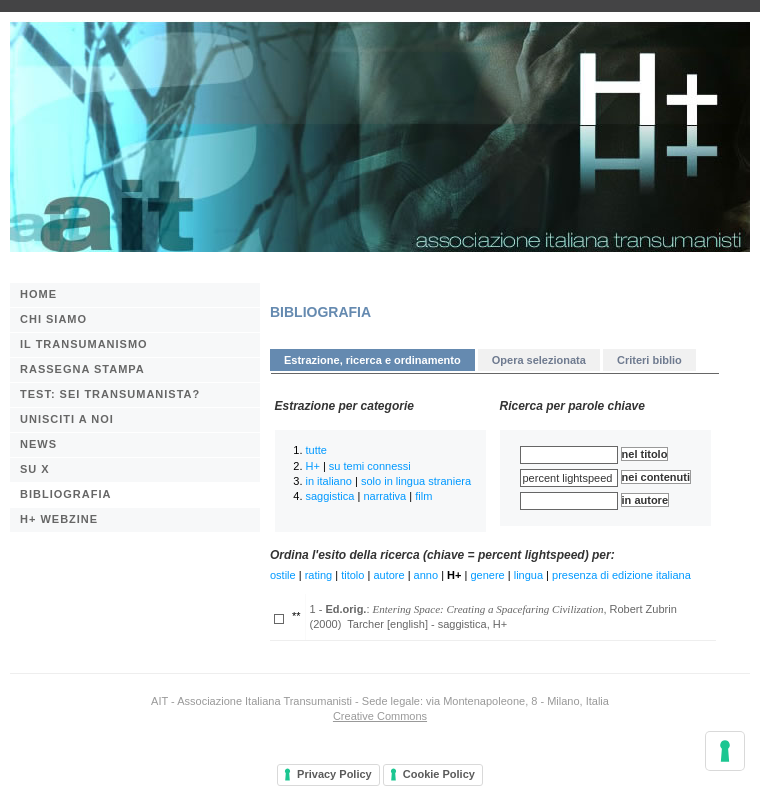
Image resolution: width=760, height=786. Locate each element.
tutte (316, 450)
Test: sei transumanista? (110, 394)
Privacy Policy (334, 774)
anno (426, 575)
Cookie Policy (439, 774)
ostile (283, 575)
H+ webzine (59, 519)
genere (487, 575)
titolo (352, 575)
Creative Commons (380, 716)
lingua (528, 575)
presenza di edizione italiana (621, 575)
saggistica (330, 496)
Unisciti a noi (67, 419)
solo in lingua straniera (416, 481)
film (423, 496)
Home (38, 294)
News (38, 444)
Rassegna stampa (82, 369)
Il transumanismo (84, 344)
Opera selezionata (539, 360)
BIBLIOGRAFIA (65, 494)
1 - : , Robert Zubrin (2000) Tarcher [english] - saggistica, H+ (493, 616)
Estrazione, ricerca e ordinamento (372, 360)
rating (319, 575)
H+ (313, 466)
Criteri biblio (649, 360)
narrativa (384, 496)
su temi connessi (370, 466)
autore (388, 575)
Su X (35, 469)
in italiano (329, 481)
